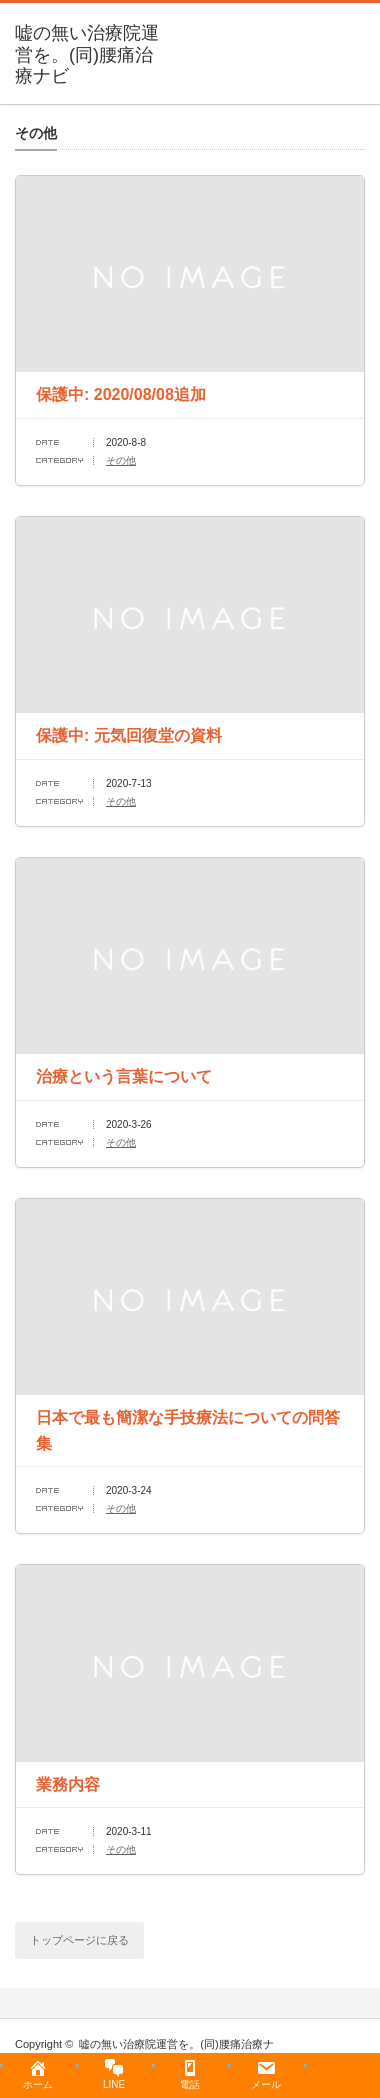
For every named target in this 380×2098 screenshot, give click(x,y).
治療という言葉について (124, 1076)
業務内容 (68, 1784)
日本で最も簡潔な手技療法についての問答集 (188, 1430)
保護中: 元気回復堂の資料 (129, 735)
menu (370, 25)
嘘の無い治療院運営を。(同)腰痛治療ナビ (87, 54)
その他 (121, 460)
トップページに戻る (79, 1940)
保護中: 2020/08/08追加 (121, 394)
